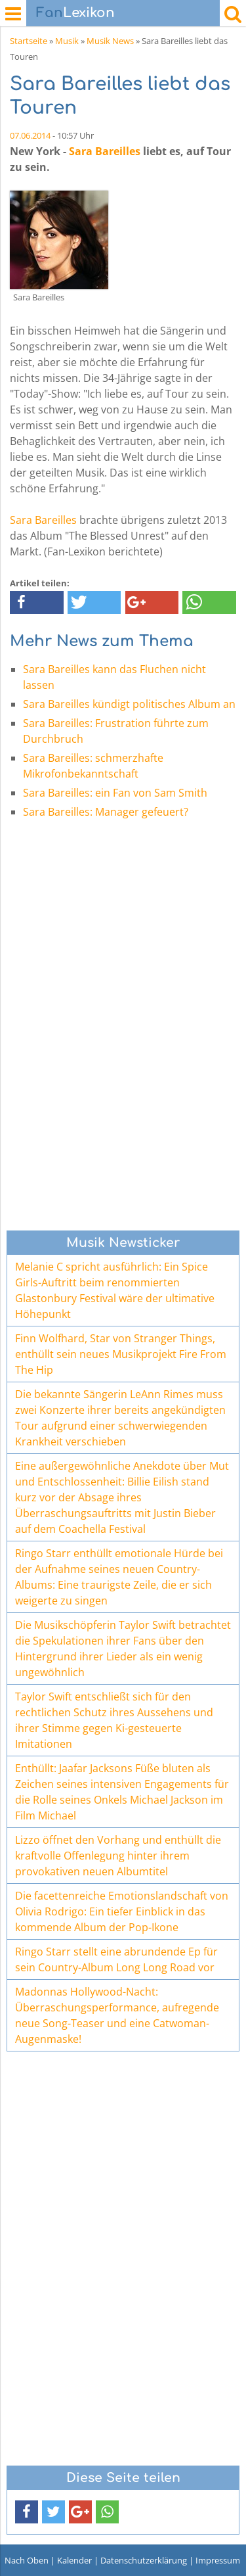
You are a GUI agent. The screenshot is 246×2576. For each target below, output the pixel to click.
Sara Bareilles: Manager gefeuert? (105, 812)
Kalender (74, 2560)
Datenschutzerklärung (143, 2560)
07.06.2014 (30, 135)
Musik (67, 41)
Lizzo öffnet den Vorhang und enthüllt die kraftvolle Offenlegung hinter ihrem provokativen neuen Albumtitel (118, 1856)
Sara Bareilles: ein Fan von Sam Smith (115, 792)
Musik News (110, 41)
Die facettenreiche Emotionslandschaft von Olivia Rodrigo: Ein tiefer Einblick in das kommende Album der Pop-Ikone (121, 1911)
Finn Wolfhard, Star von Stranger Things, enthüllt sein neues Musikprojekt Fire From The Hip (120, 1354)
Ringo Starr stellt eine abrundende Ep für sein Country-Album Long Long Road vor (116, 1959)
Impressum (217, 2560)
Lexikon (75, 12)
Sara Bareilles (104, 151)
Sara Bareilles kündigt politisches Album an (129, 704)
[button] (37, 602)
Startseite (28, 41)
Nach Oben (27, 2560)
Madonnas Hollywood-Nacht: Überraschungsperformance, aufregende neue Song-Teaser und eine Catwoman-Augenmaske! (117, 2015)
